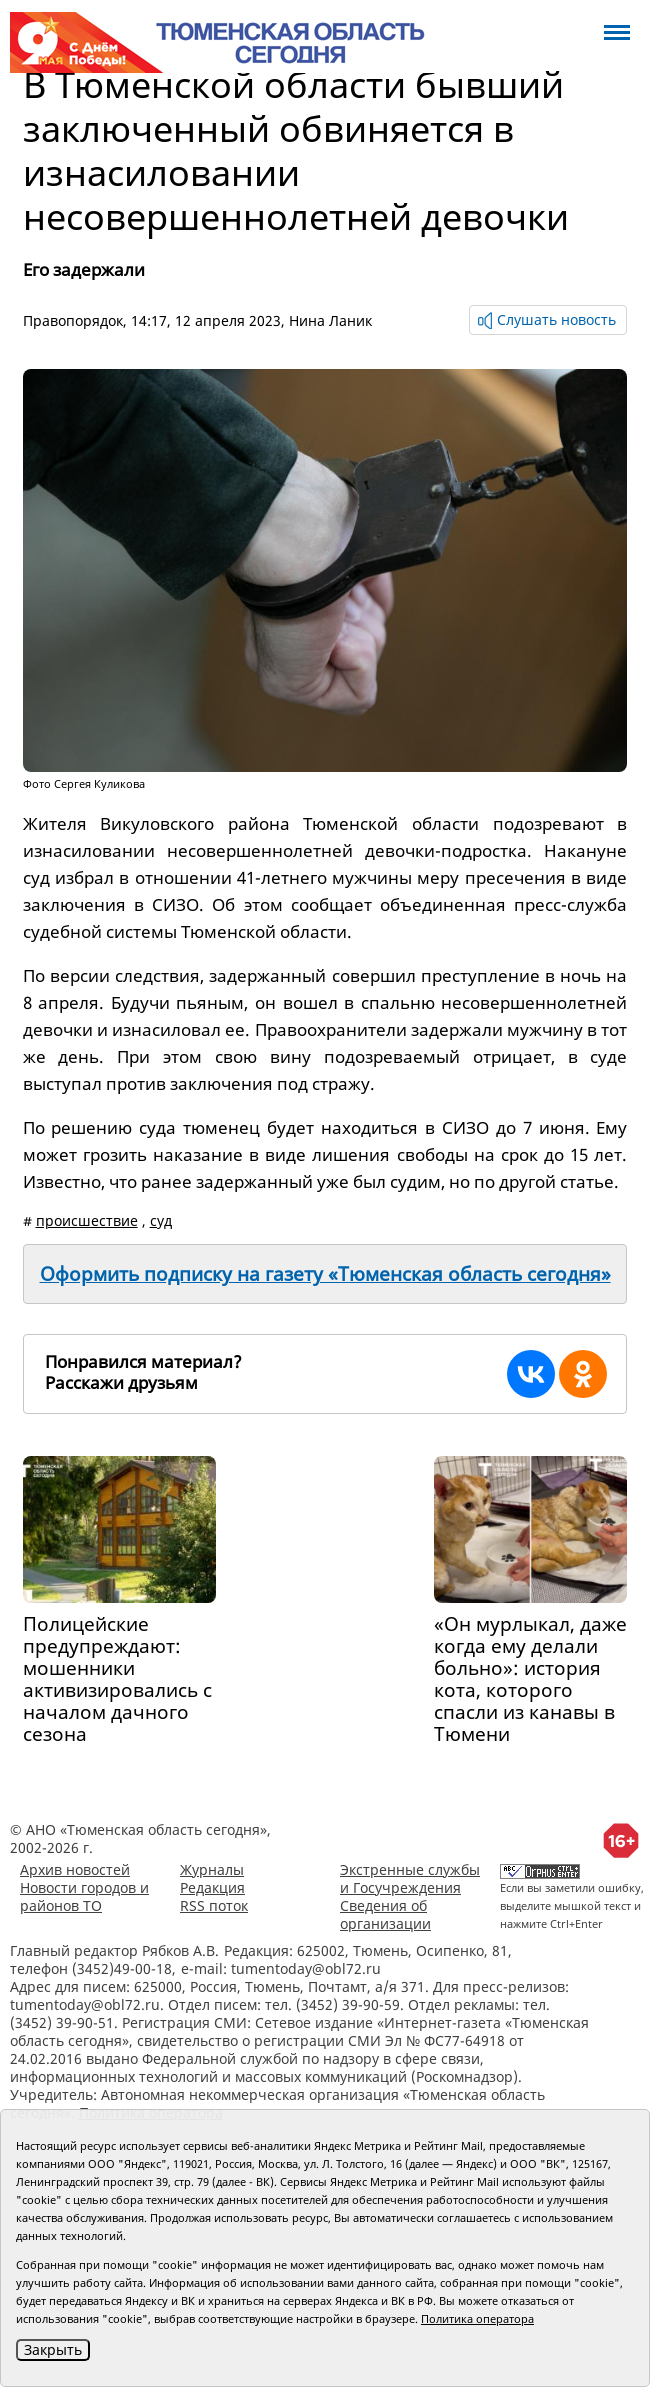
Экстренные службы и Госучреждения (410, 1878)
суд (161, 1220)
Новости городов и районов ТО (84, 1896)
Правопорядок (73, 320)
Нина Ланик (330, 320)
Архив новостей (75, 1869)
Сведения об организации (385, 1914)
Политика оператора (477, 2318)
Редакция (212, 1887)
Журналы (212, 1869)
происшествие (87, 1220)
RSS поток (214, 1905)
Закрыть (53, 2349)
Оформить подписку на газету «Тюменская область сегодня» (325, 1274)
